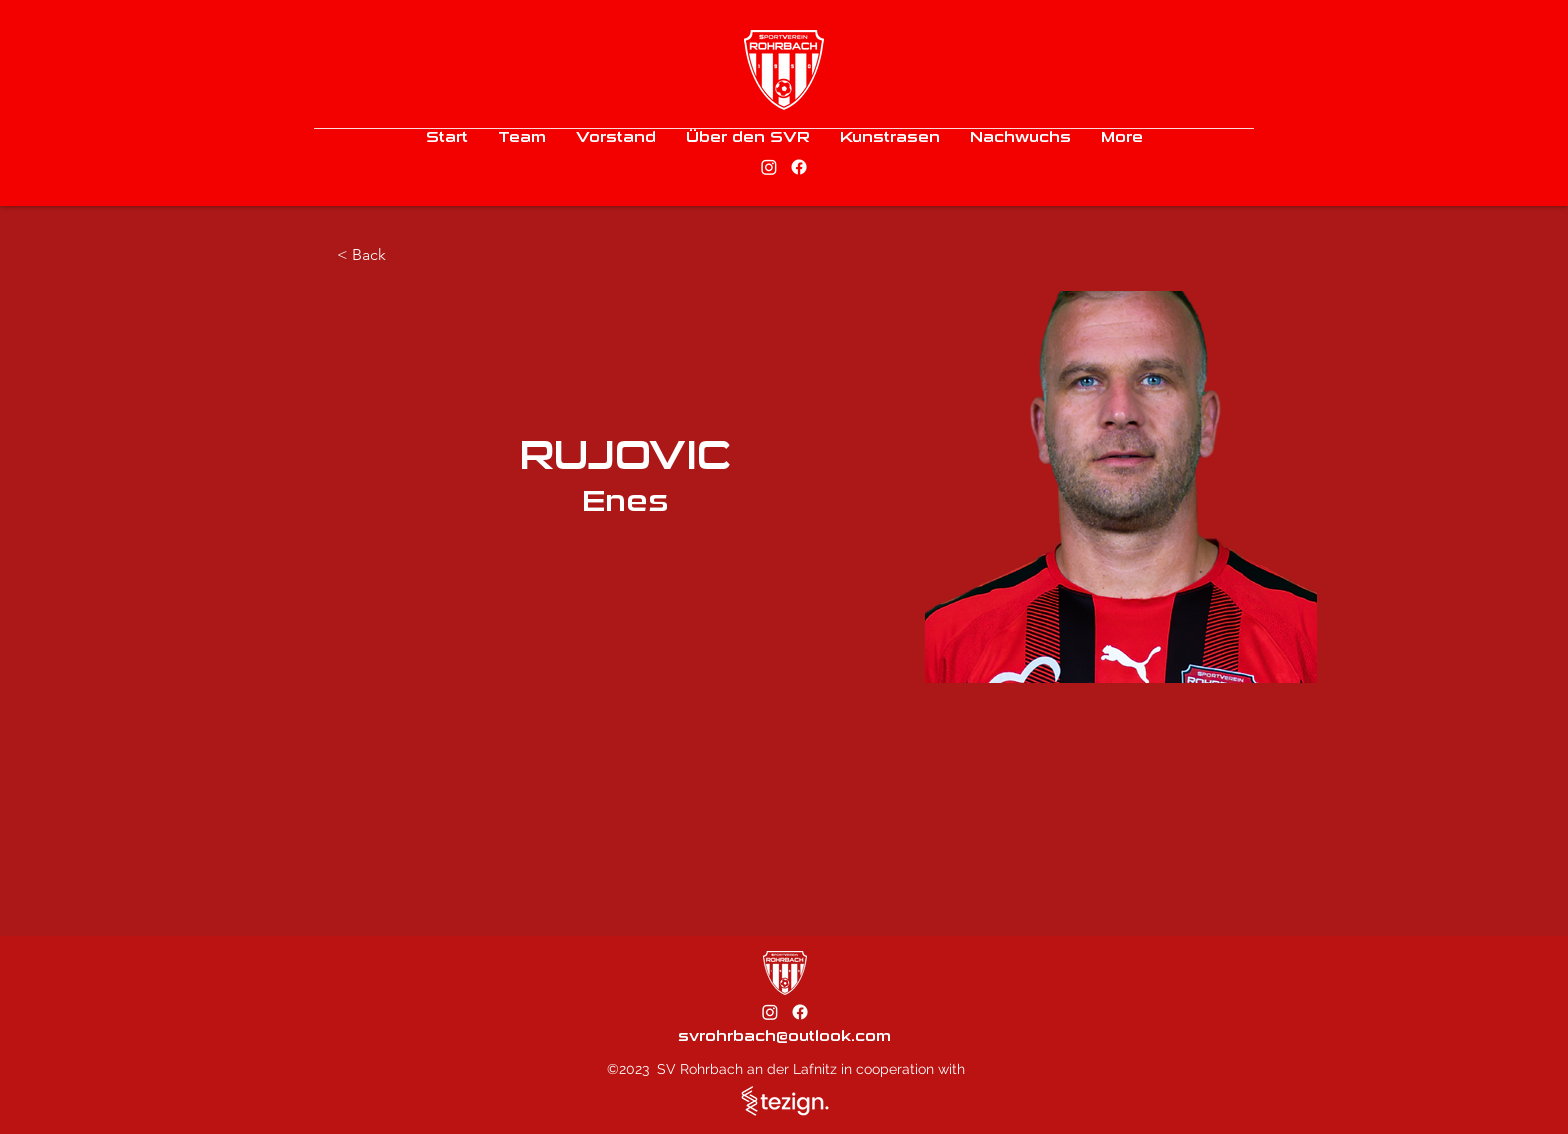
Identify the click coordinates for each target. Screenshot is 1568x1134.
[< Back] (376, 255)
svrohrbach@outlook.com (784, 1036)
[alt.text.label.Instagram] (769, 167)
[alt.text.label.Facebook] (799, 167)
